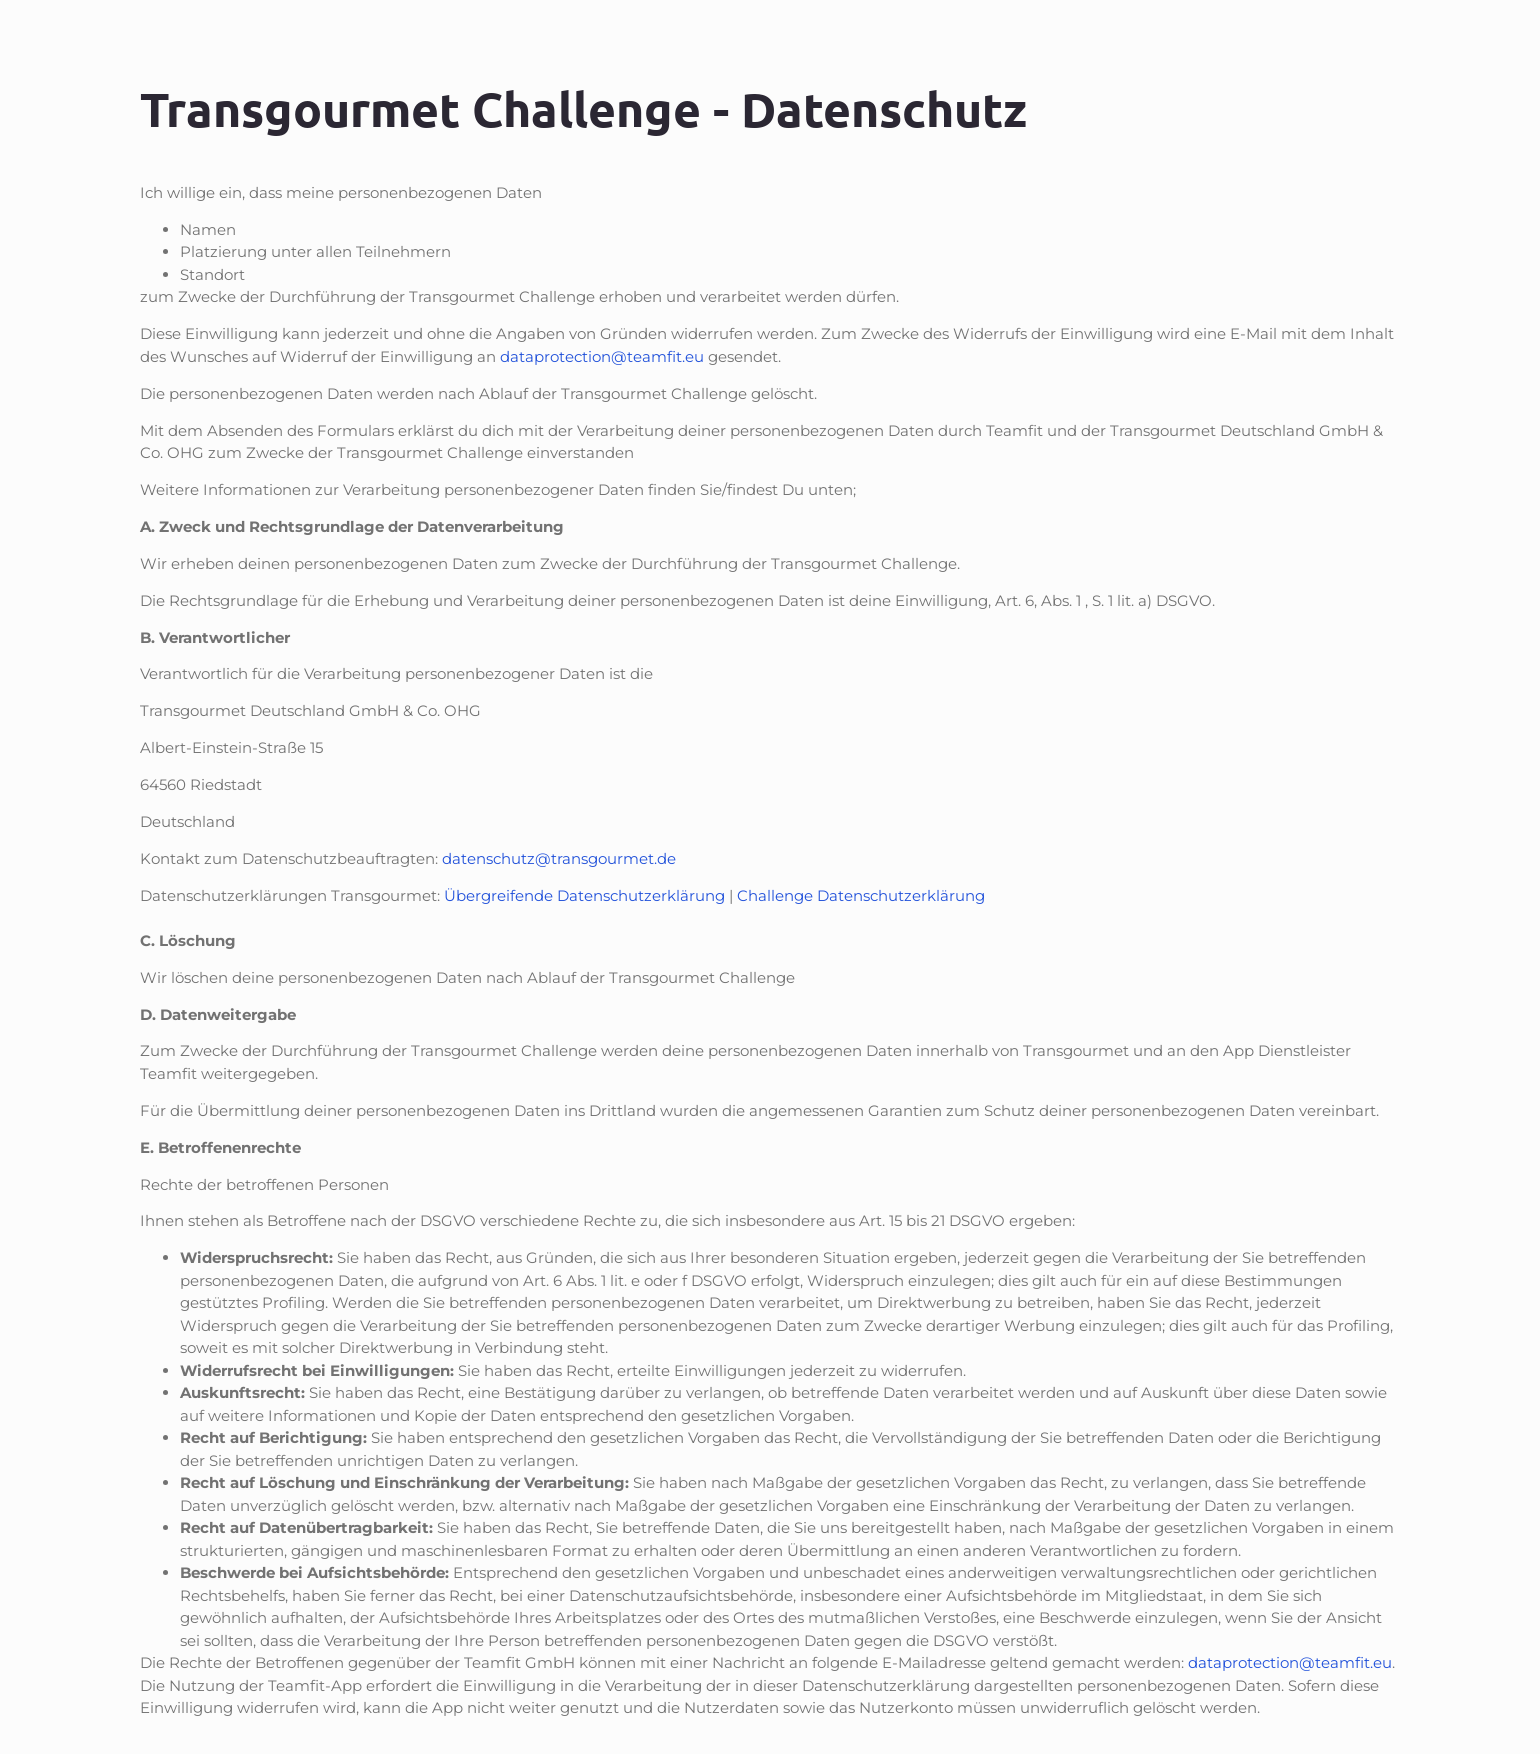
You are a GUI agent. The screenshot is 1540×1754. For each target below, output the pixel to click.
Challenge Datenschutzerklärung (861, 895)
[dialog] (1314, 1402)
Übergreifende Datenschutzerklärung (584, 895)
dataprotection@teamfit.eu (602, 356)
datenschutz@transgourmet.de (559, 858)
